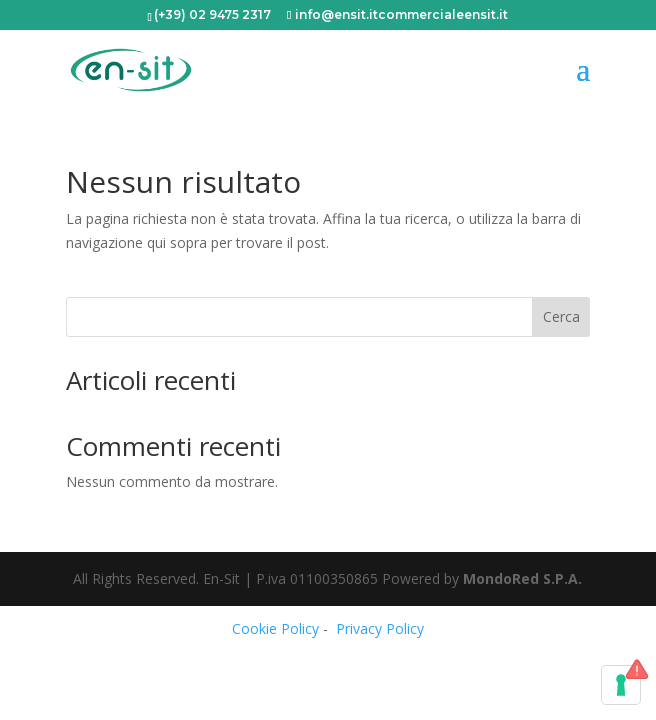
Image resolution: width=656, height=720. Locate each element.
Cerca (561, 316)
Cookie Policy (275, 628)
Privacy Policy (380, 628)
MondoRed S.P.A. (522, 578)
